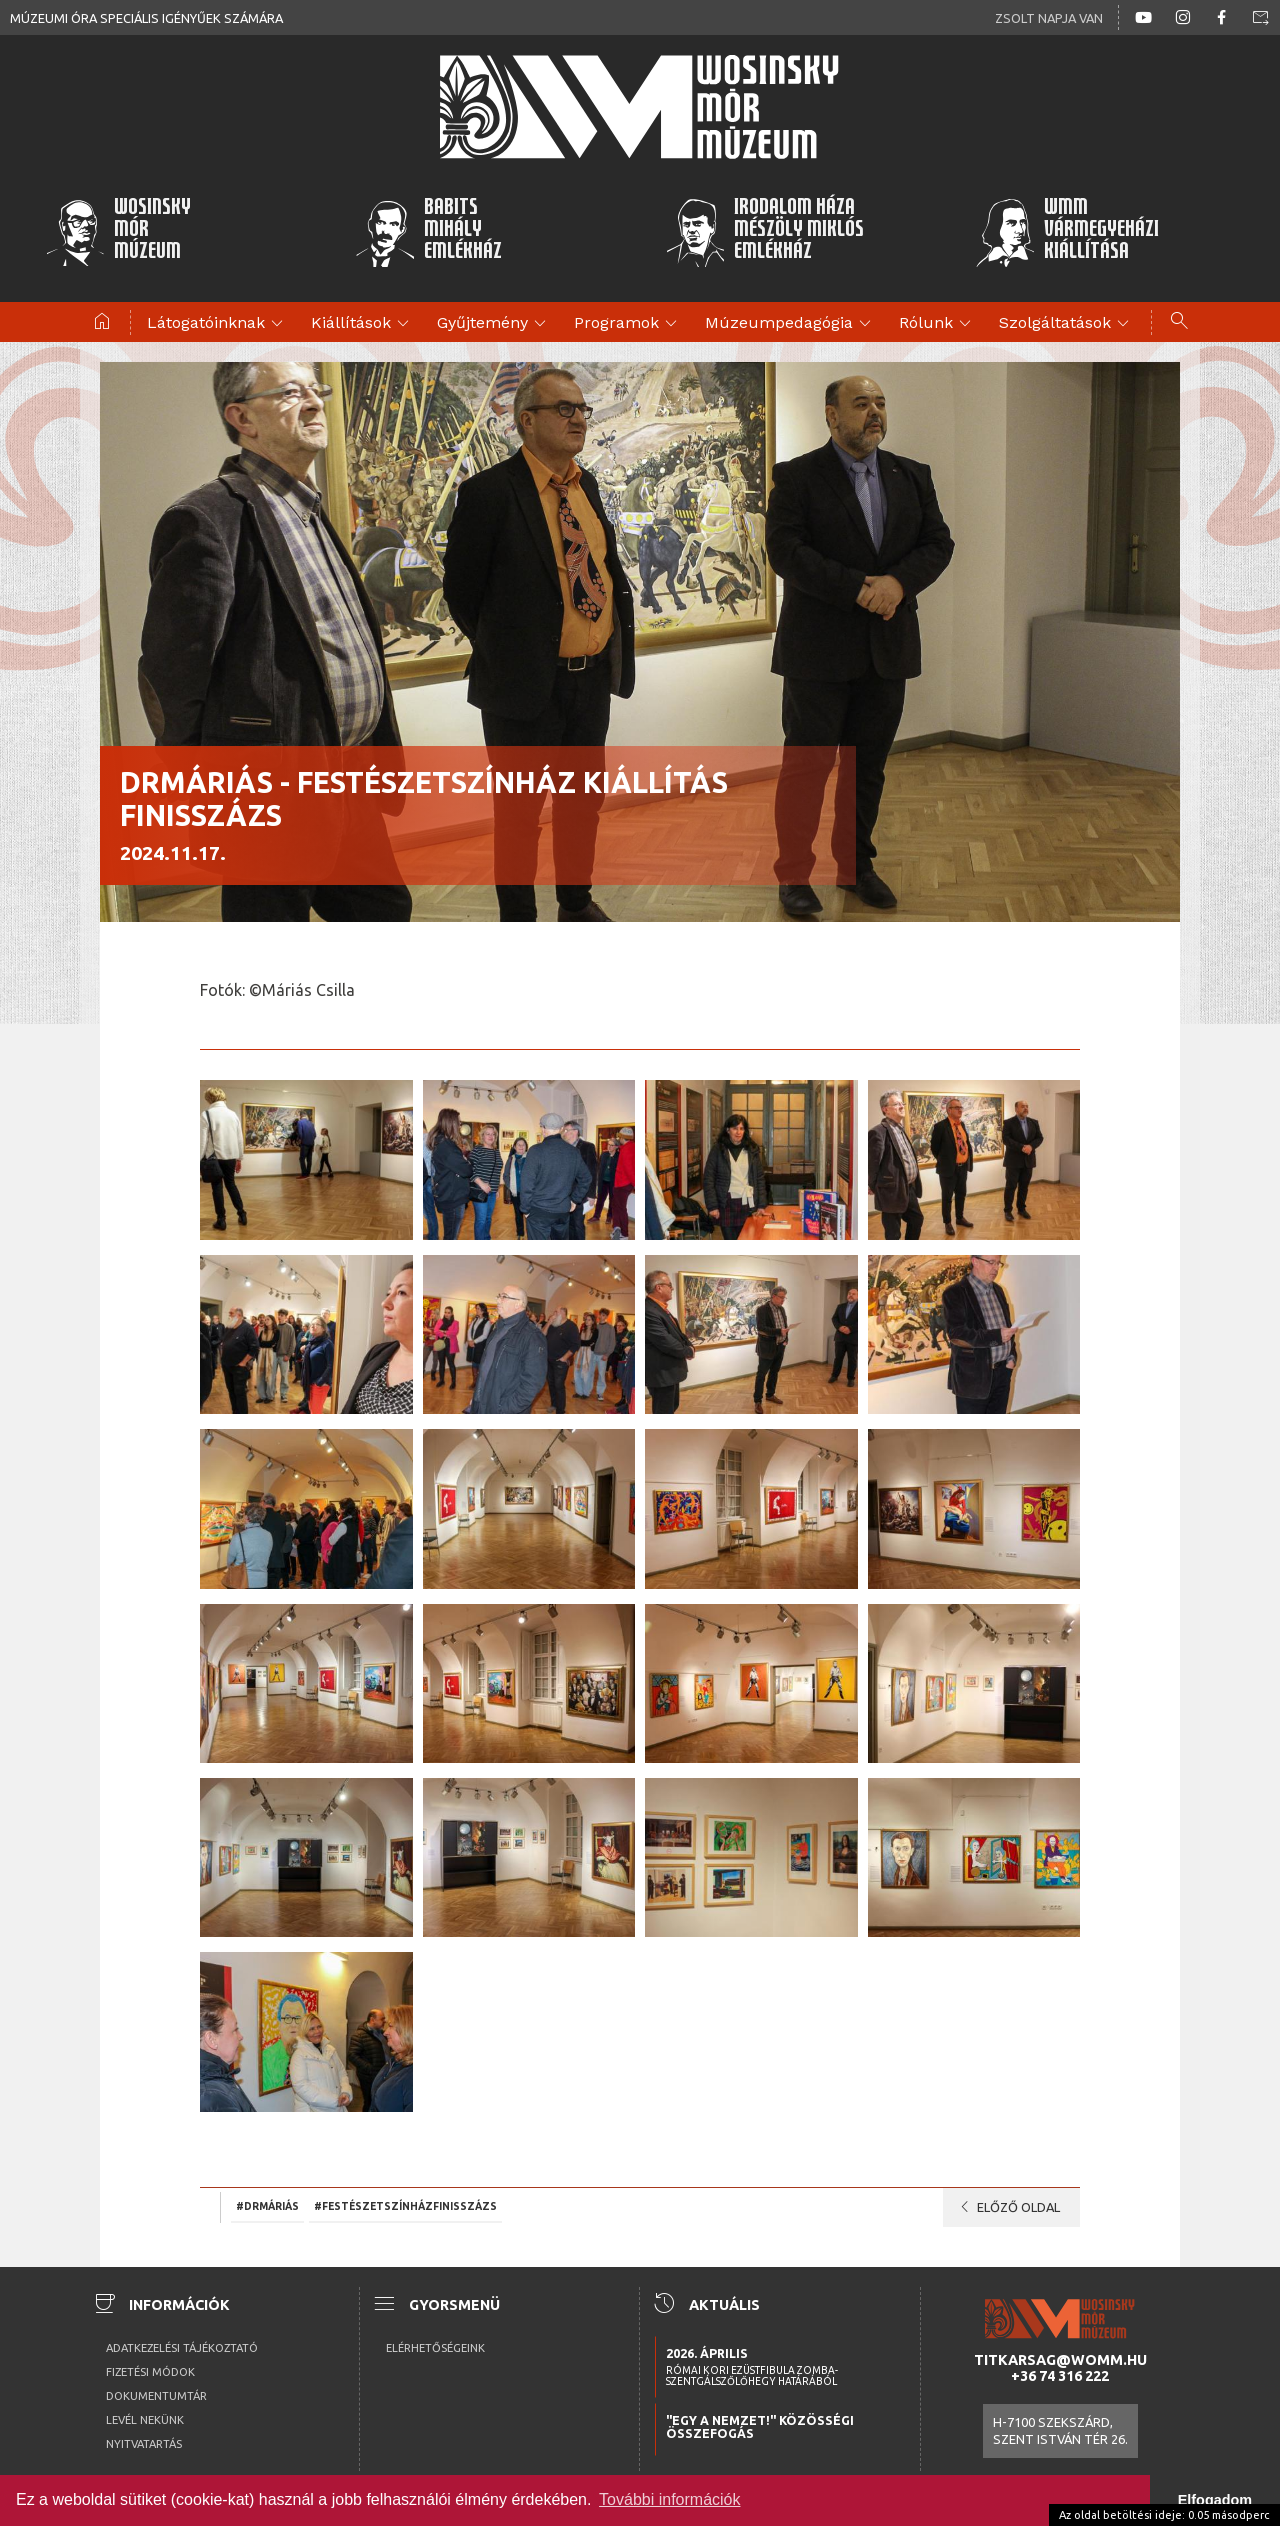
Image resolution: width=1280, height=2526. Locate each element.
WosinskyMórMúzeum (118, 232)
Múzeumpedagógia (791, 324)
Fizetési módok (150, 2372)
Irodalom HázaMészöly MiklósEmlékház (764, 232)
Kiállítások (363, 324)
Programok (628, 324)
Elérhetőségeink (435, 2348)
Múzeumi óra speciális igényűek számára (146, 18)
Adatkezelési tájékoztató (182, 2348)
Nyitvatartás (144, 2444)
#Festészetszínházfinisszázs (405, 2206)
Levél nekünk (145, 2420)
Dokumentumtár (156, 2396)
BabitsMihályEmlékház (428, 232)
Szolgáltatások (1067, 324)
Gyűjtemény (494, 324)
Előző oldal (1006, 2207)
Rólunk (938, 324)
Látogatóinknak (218, 324)
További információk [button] (669, 2499)
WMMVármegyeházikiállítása (1067, 232)
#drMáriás (267, 2206)
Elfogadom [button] (1215, 2500)
